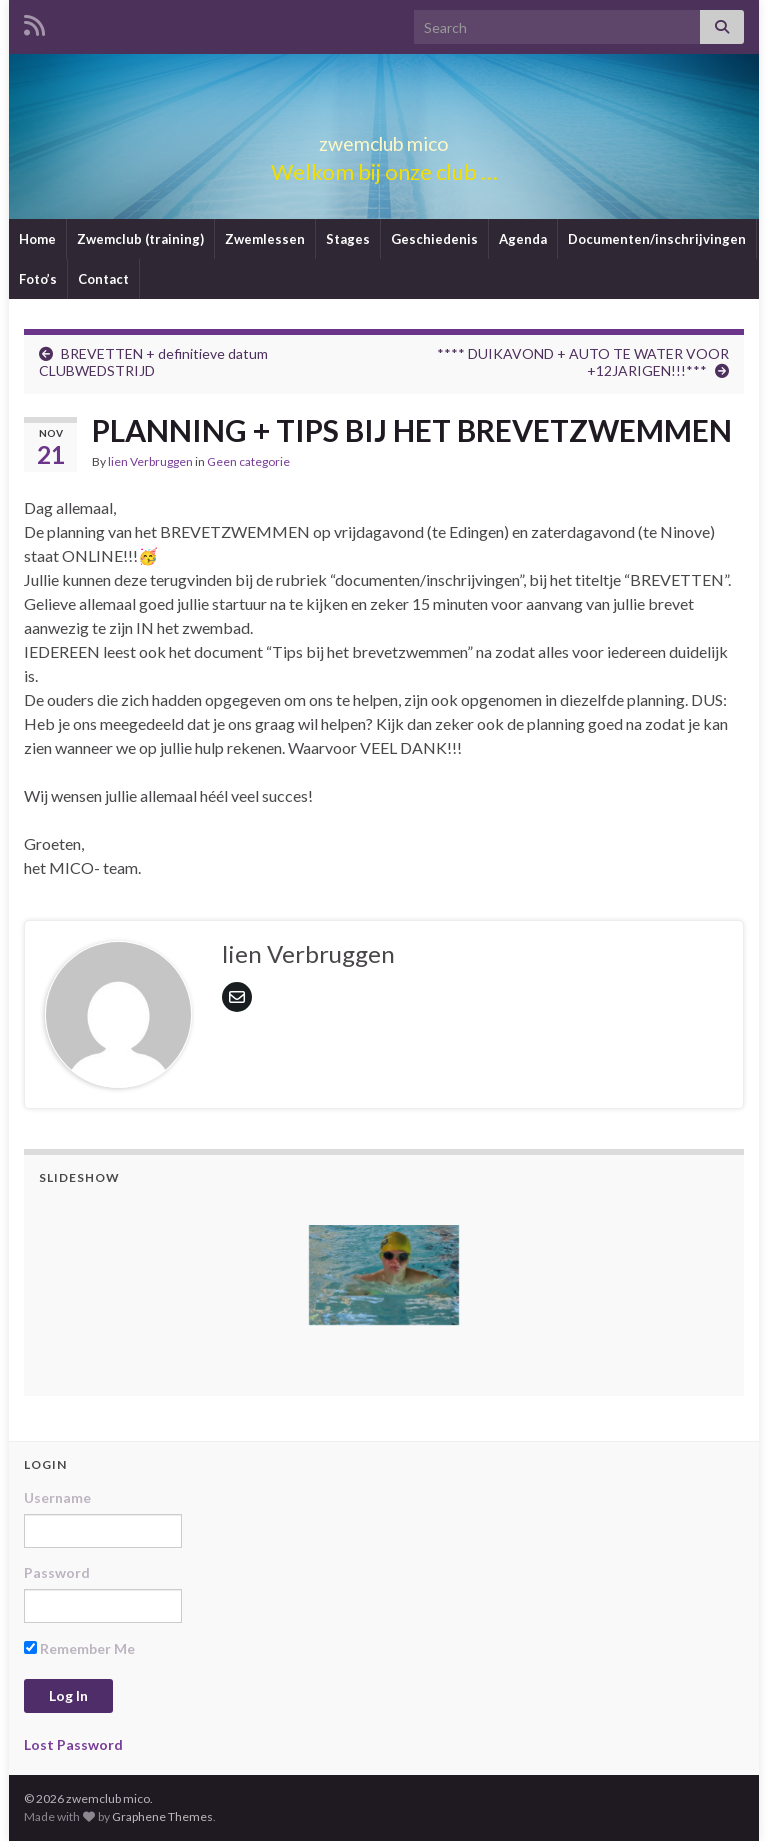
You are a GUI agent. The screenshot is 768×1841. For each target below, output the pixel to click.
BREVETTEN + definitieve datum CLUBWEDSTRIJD (153, 362)
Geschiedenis (434, 239)
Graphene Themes (162, 1816)
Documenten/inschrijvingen (657, 239)
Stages (348, 239)
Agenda (523, 239)
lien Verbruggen (150, 461)
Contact (103, 279)
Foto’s (38, 279)
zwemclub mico (384, 138)
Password (57, 1572)
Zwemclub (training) (140, 239)
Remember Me (79, 1648)
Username (57, 1497)
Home (37, 239)
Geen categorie (248, 461)
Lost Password (73, 1744)
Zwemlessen (265, 239)
